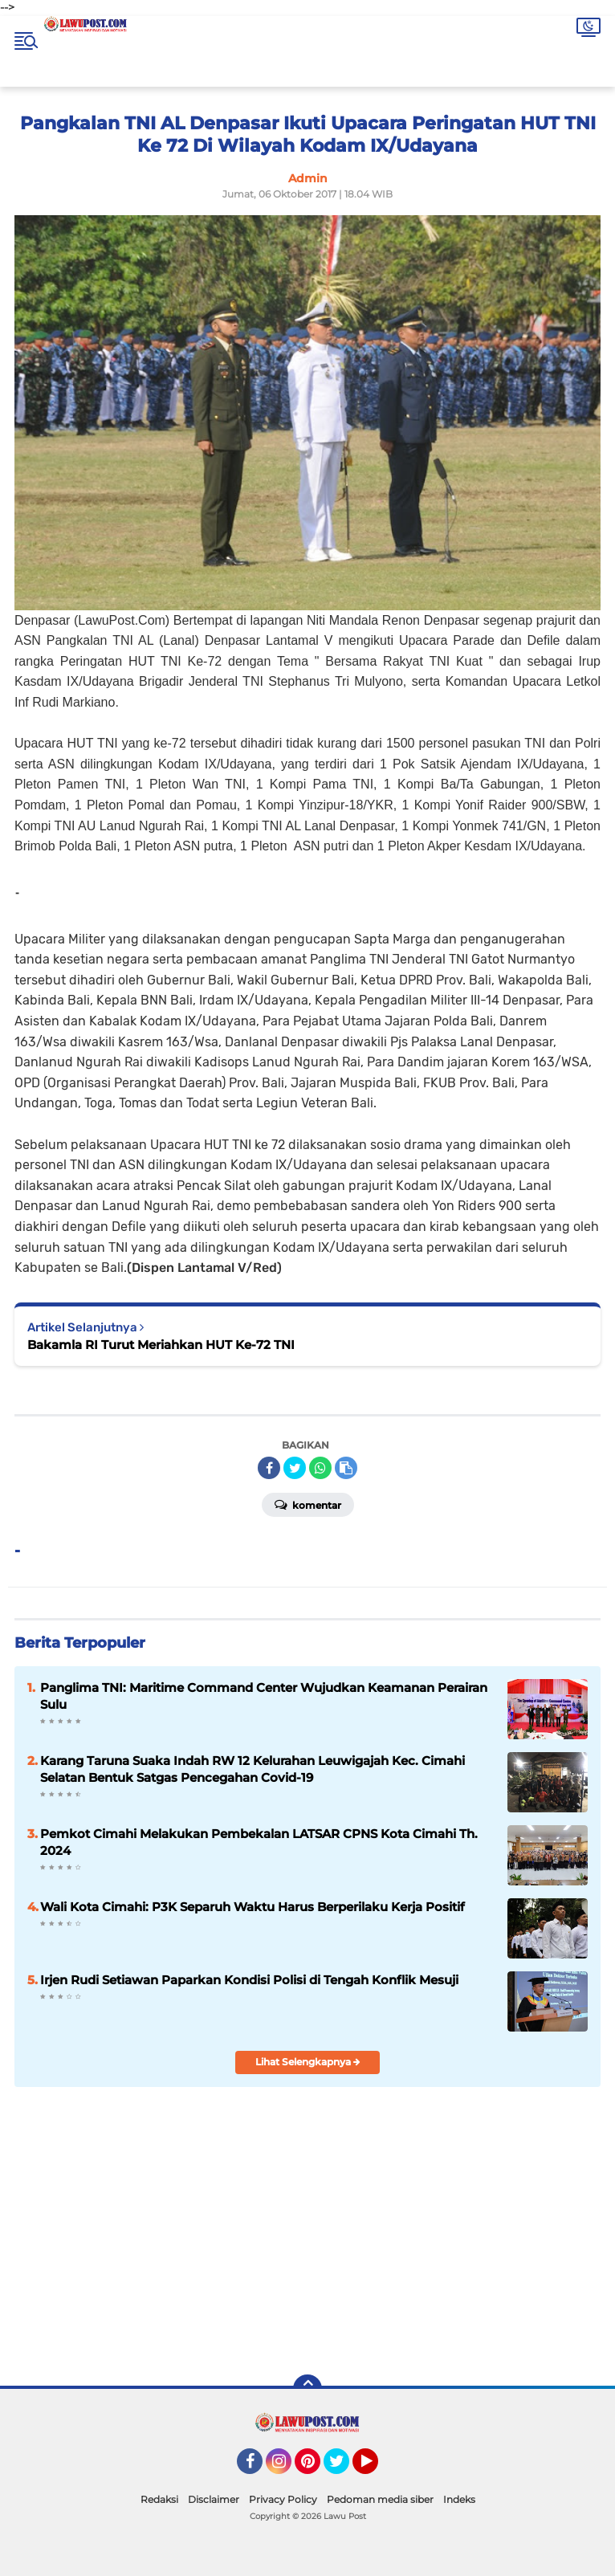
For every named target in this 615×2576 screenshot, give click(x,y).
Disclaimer (213, 2499)
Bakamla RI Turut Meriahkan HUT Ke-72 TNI (161, 1344)
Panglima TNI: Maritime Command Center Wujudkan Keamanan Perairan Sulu (263, 1696)
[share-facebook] (269, 1468)
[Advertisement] (429, 2246)
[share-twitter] (294, 1468)
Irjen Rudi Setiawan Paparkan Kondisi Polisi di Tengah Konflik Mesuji (249, 1979)
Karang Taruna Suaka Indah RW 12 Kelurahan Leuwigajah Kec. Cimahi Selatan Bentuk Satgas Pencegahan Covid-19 (252, 1769)
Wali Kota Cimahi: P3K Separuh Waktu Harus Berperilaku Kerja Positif (252, 1906)
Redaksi (159, 2499)
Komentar (308, 1504)
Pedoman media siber (380, 2499)
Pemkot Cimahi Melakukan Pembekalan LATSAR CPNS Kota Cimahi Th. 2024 (259, 1842)
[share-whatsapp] (320, 1468)
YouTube (376, 2468)
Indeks (459, 2499)
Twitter (344, 2468)
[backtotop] (307, 2388)
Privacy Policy (283, 2499)
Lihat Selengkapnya (307, 2062)
